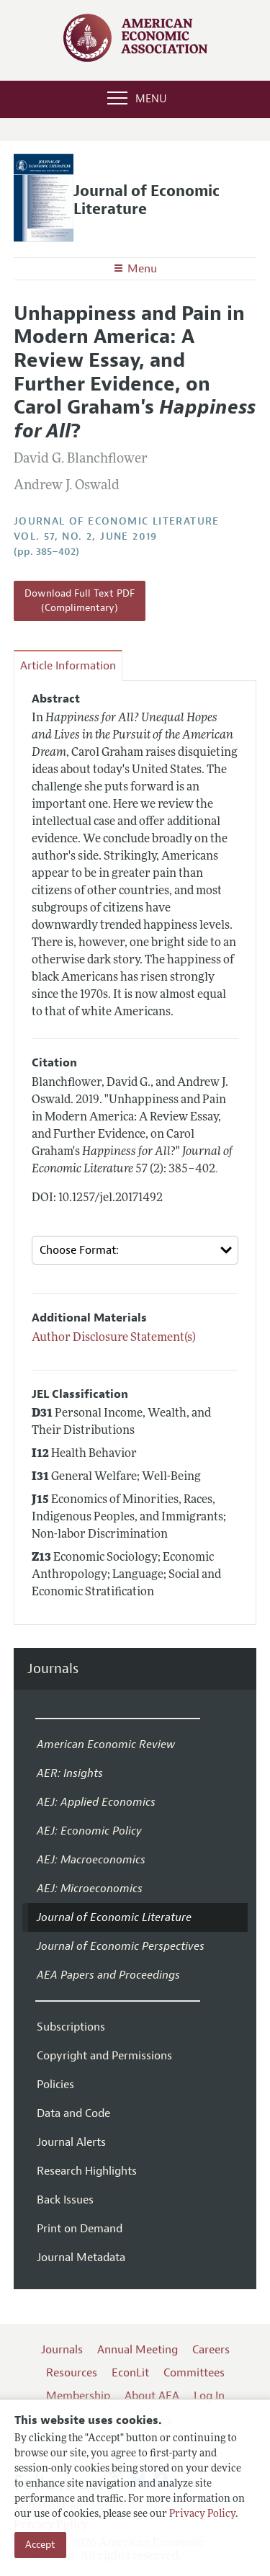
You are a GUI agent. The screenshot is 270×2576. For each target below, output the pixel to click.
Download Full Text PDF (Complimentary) (79, 600)
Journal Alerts (71, 2142)
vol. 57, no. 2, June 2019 (86, 536)
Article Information (68, 666)
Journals (52, 1669)
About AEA (152, 2396)
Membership (78, 2396)
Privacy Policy (202, 2514)
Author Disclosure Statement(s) (114, 1338)
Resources (71, 2373)
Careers (211, 2350)
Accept (40, 2545)
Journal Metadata (81, 2257)
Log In (209, 2396)
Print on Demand (79, 2228)
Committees (194, 2373)
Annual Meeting (137, 2350)
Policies (55, 2084)
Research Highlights (87, 2171)
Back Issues (65, 2200)
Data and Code (73, 2113)
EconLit (130, 2373)
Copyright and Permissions (104, 2056)
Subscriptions (71, 2027)
